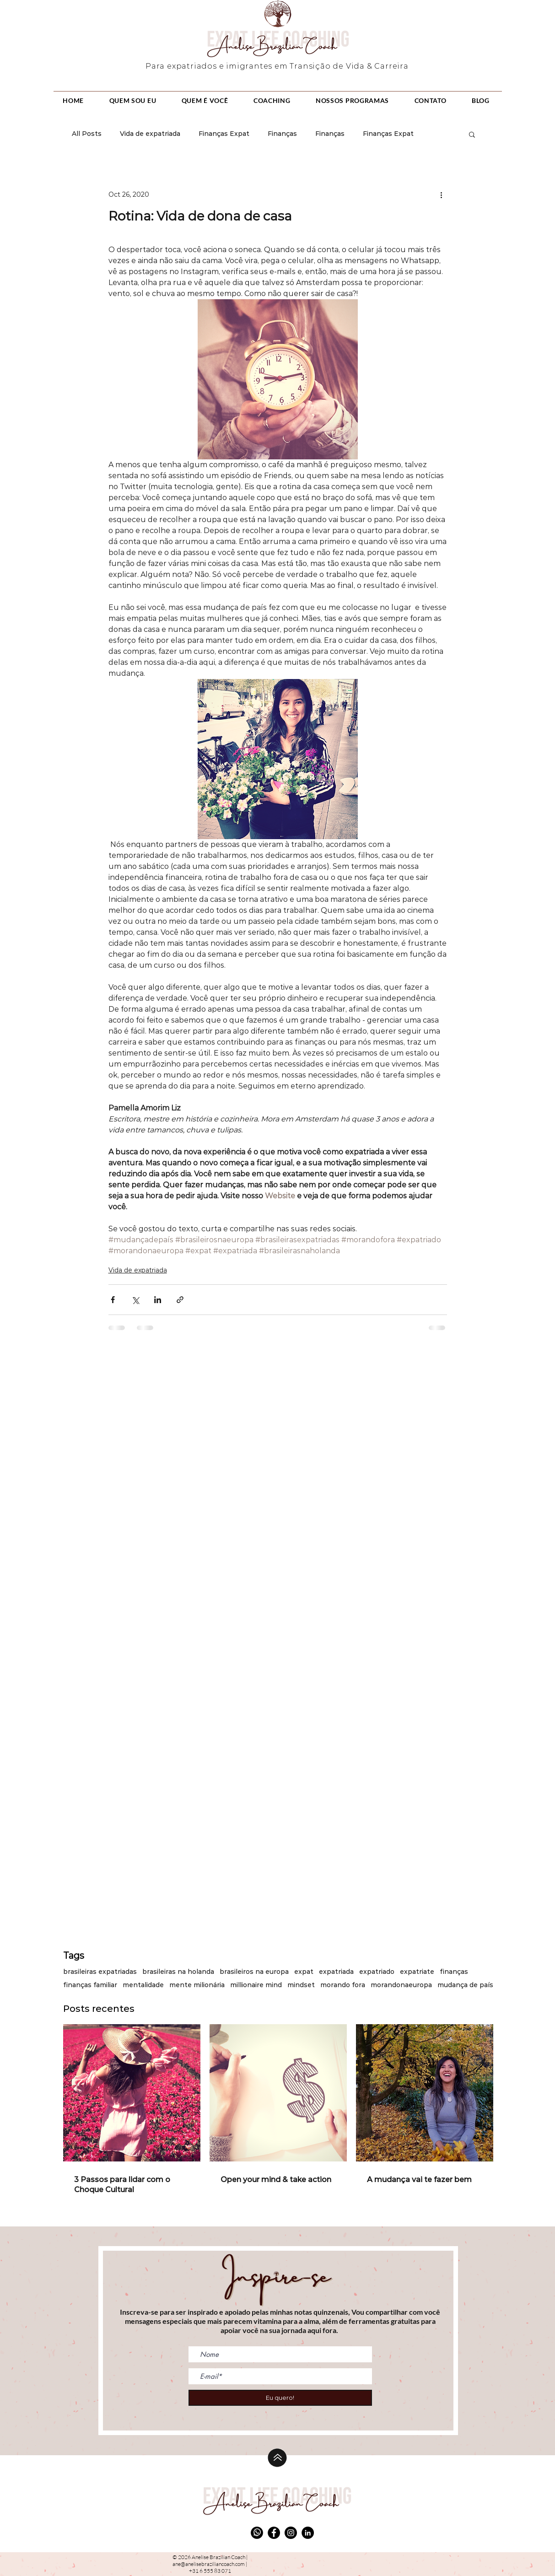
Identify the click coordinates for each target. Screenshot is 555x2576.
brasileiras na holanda (178, 1972)
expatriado (376, 1972)
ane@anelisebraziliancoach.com (208, 2563)
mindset (301, 1985)
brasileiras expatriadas (100, 1972)
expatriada (336, 1972)
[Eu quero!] (280, 2398)
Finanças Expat (224, 133)
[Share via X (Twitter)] (135, 1299)
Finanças (282, 133)
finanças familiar (90, 1985)
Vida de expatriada (150, 133)
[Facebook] (274, 2533)
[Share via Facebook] (112, 1299)
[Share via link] (180, 1299)
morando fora (342, 1985)
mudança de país (465, 1985)
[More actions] (441, 194)
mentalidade (143, 1985)
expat (303, 1972)
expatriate (417, 1972)
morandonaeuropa (401, 1985)
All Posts (87, 133)
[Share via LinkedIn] (157, 1299)
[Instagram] (291, 2533)
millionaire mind (256, 1985)
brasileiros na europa (254, 1972)
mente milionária (197, 1985)
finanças (454, 1972)
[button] (472, 134)
